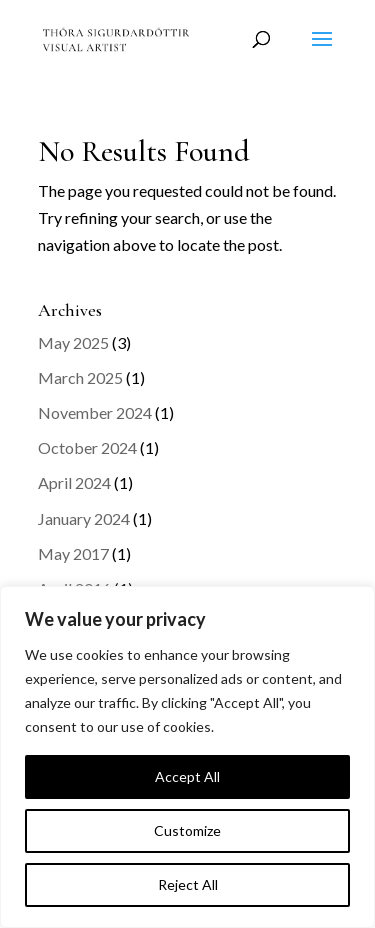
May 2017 (73, 553)
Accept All (187, 776)
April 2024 (74, 482)
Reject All (188, 884)
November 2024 (95, 412)
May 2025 (73, 342)
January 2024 (84, 518)
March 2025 (80, 377)
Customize (187, 830)
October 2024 (87, 447)
